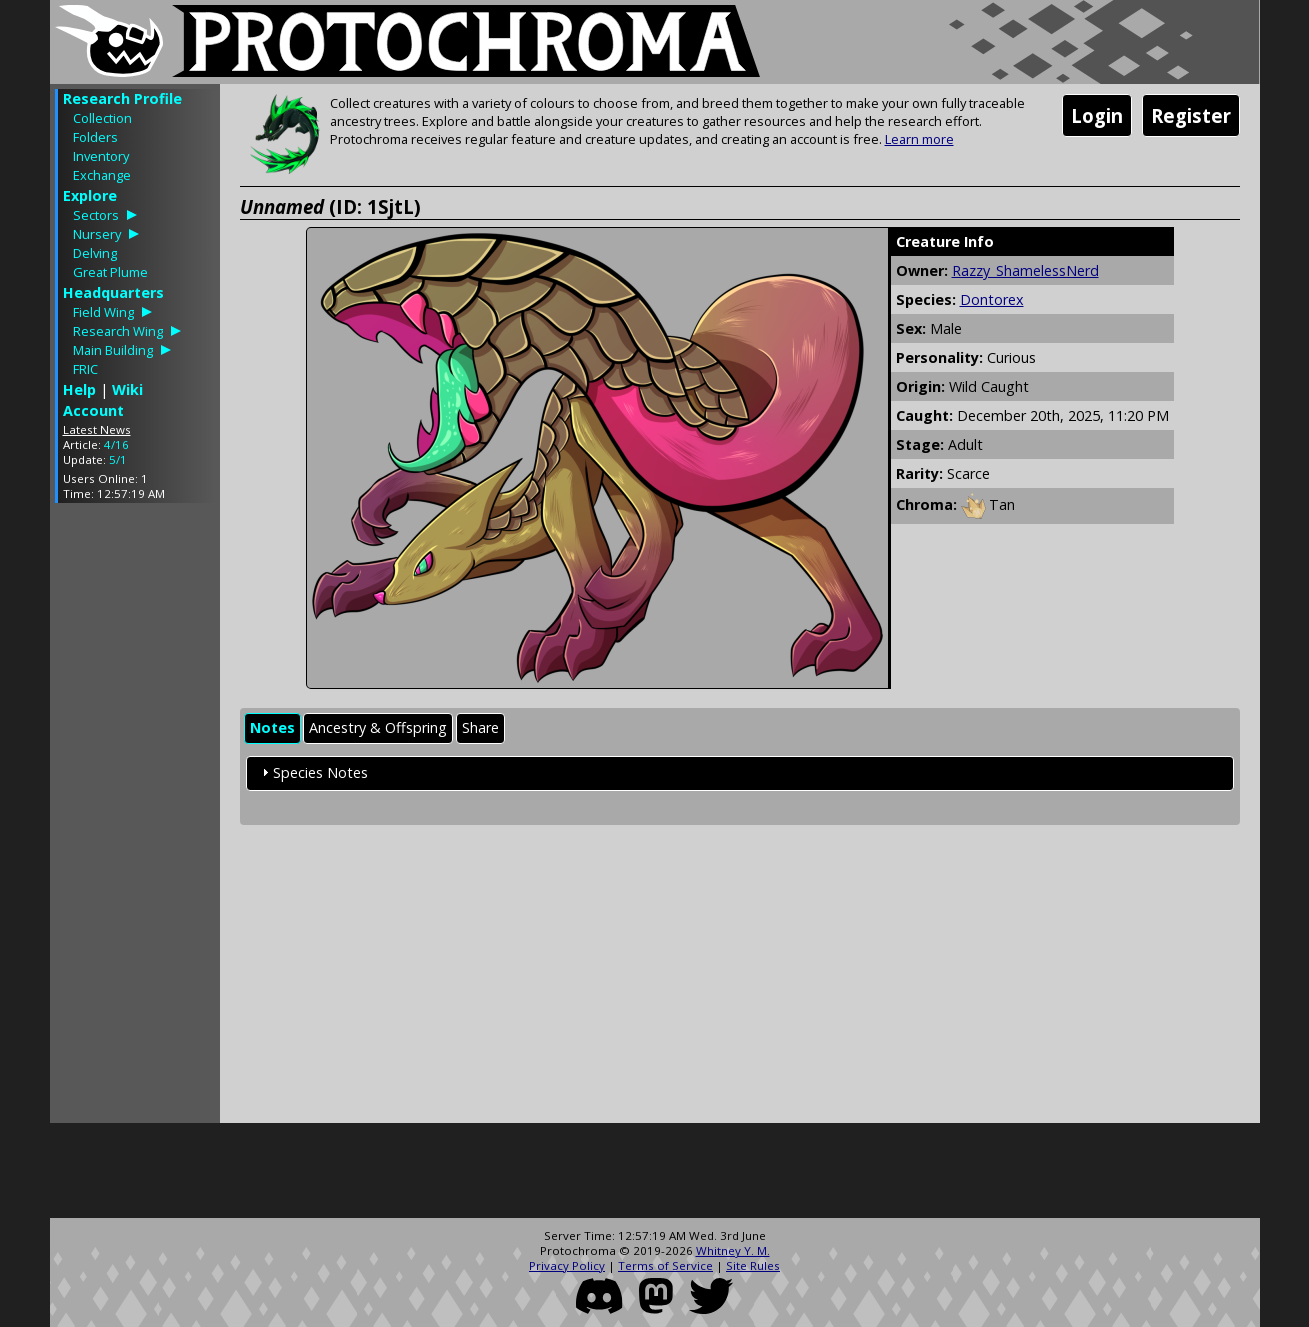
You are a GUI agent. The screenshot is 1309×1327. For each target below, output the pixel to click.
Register (1191, 115)
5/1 (118, 459)
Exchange (102, 175)
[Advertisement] (135, 818)
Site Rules (753, 1265)
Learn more (919, 139)
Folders (95, 137)
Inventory (101, 156)
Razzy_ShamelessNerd (1025, 270)
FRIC (85, 369)
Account (93, 410)
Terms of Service (665, 1265)
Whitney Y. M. (733, 1250)
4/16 (116, 444)
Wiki (127, 389)
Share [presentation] (480, 727)
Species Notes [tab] (312, 772)
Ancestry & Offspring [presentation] (378, 727)
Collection (102, 118)
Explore (90, 195)
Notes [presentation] (272, 727)
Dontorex (992, 299)
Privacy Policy (567, 1265)
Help (79, 389)
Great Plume (110, 272)
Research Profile (122, 98)
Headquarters (113, 292)
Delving (95, 253)
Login (1097, 115)
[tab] (272, 728)
